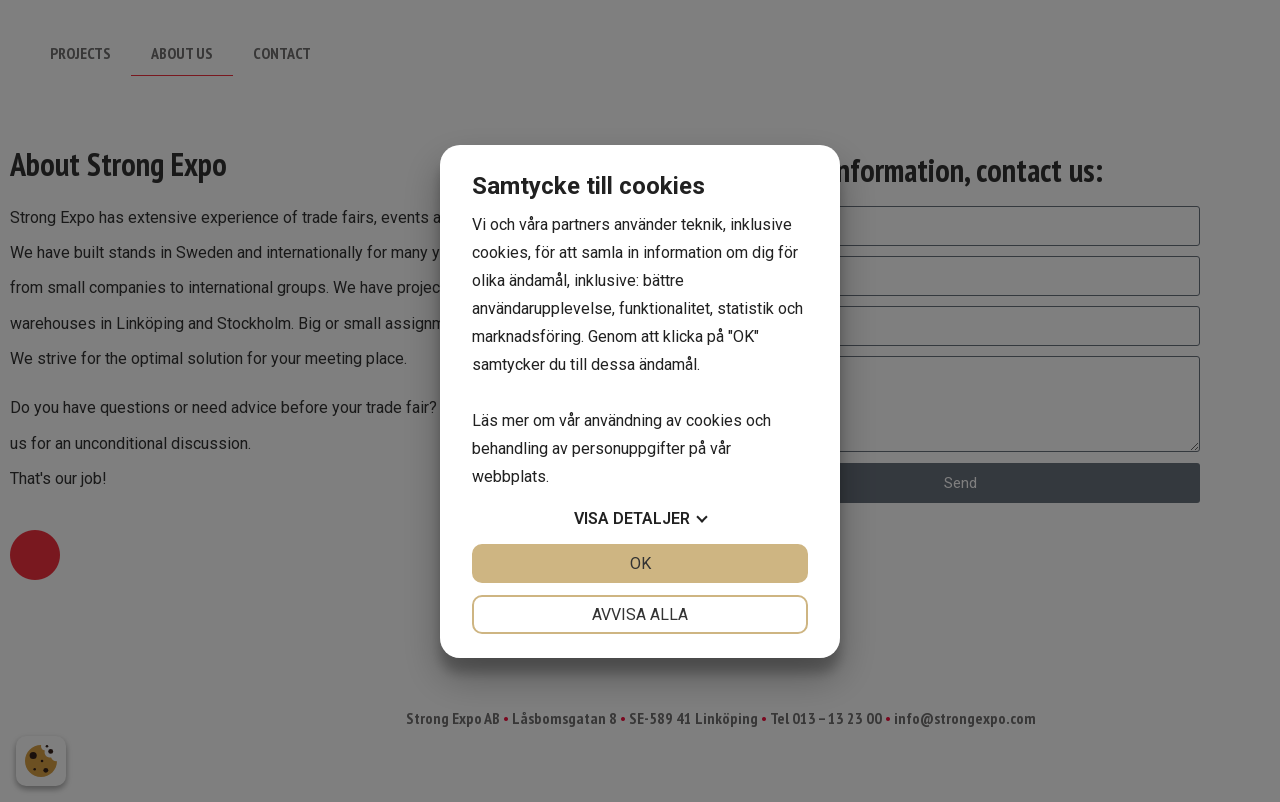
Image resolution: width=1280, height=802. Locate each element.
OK (640, 563)
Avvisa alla (640, 614)
